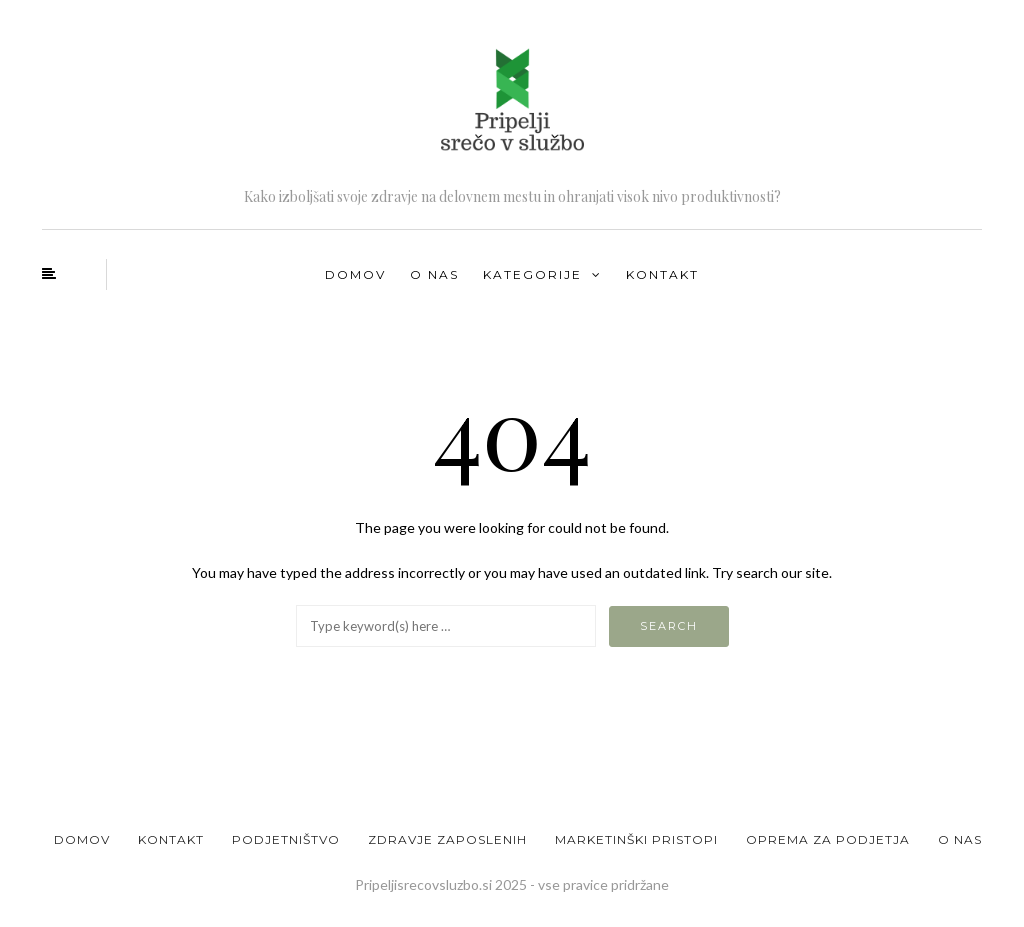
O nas (434, 274)
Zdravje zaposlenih (447, 839)
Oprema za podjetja (828, 839)
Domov (355, 274)
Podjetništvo (286, 839)
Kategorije (532, 274)
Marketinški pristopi (636, 839)
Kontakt (662, 274)
